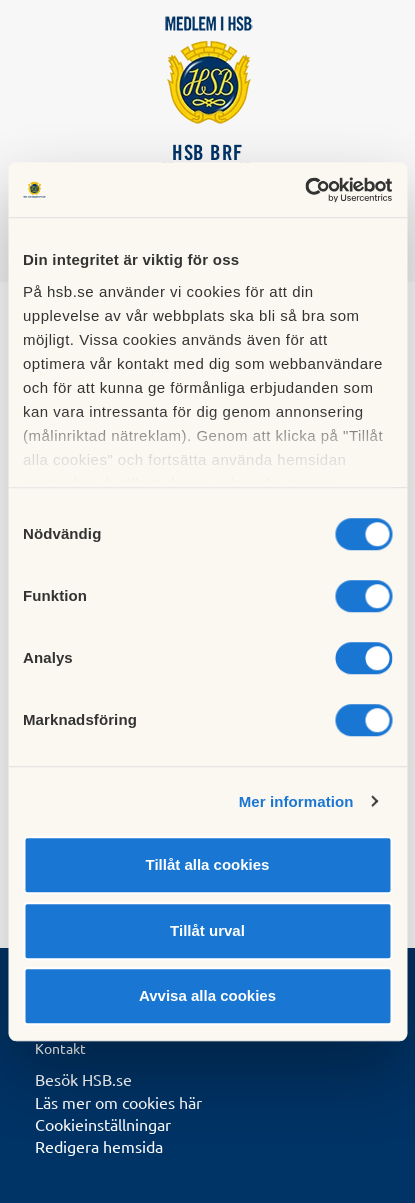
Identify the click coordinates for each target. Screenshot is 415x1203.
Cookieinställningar (103, 1124)
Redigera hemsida (99, 1146)
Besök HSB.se (83, 1079)
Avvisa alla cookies (207, 995)
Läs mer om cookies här (118, 1102)
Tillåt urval (207, 930)
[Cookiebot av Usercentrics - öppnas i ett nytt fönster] (304, 190)
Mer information (296, 801)
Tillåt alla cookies (208, 864)
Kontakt (60, 1048)
